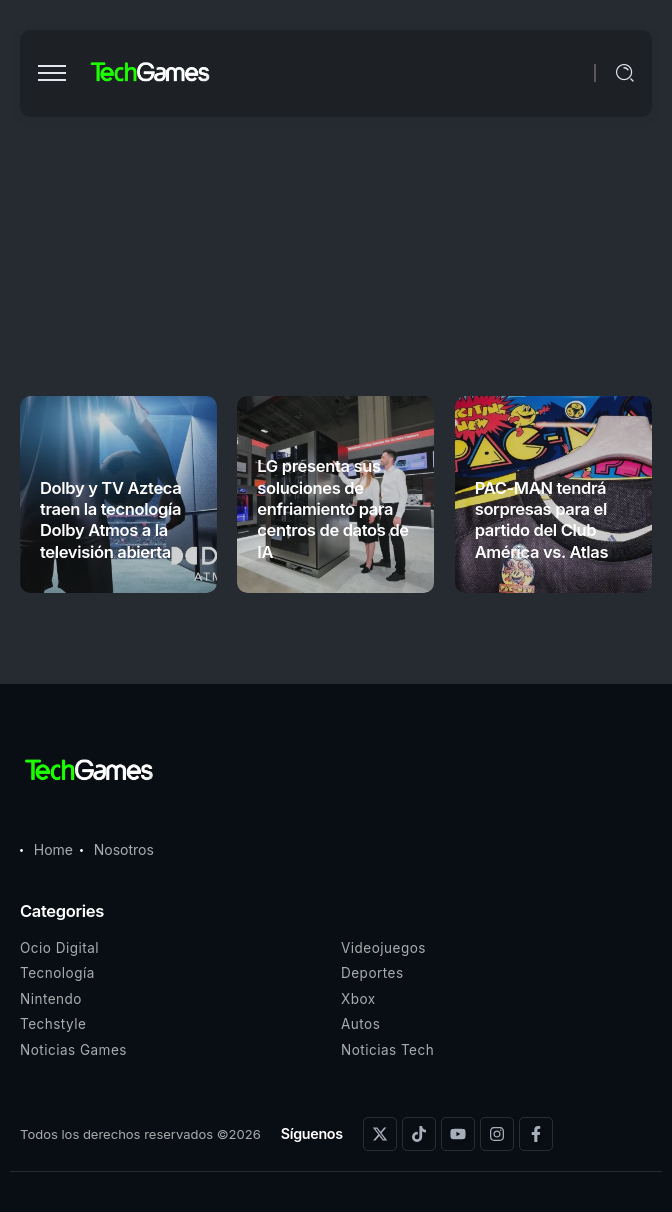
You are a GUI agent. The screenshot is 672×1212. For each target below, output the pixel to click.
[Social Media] (380, 1134)
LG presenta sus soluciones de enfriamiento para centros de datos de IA (332, 509)
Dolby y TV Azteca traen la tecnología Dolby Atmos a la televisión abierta (110, 520)
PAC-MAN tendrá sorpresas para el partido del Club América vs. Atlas (542, 520)
